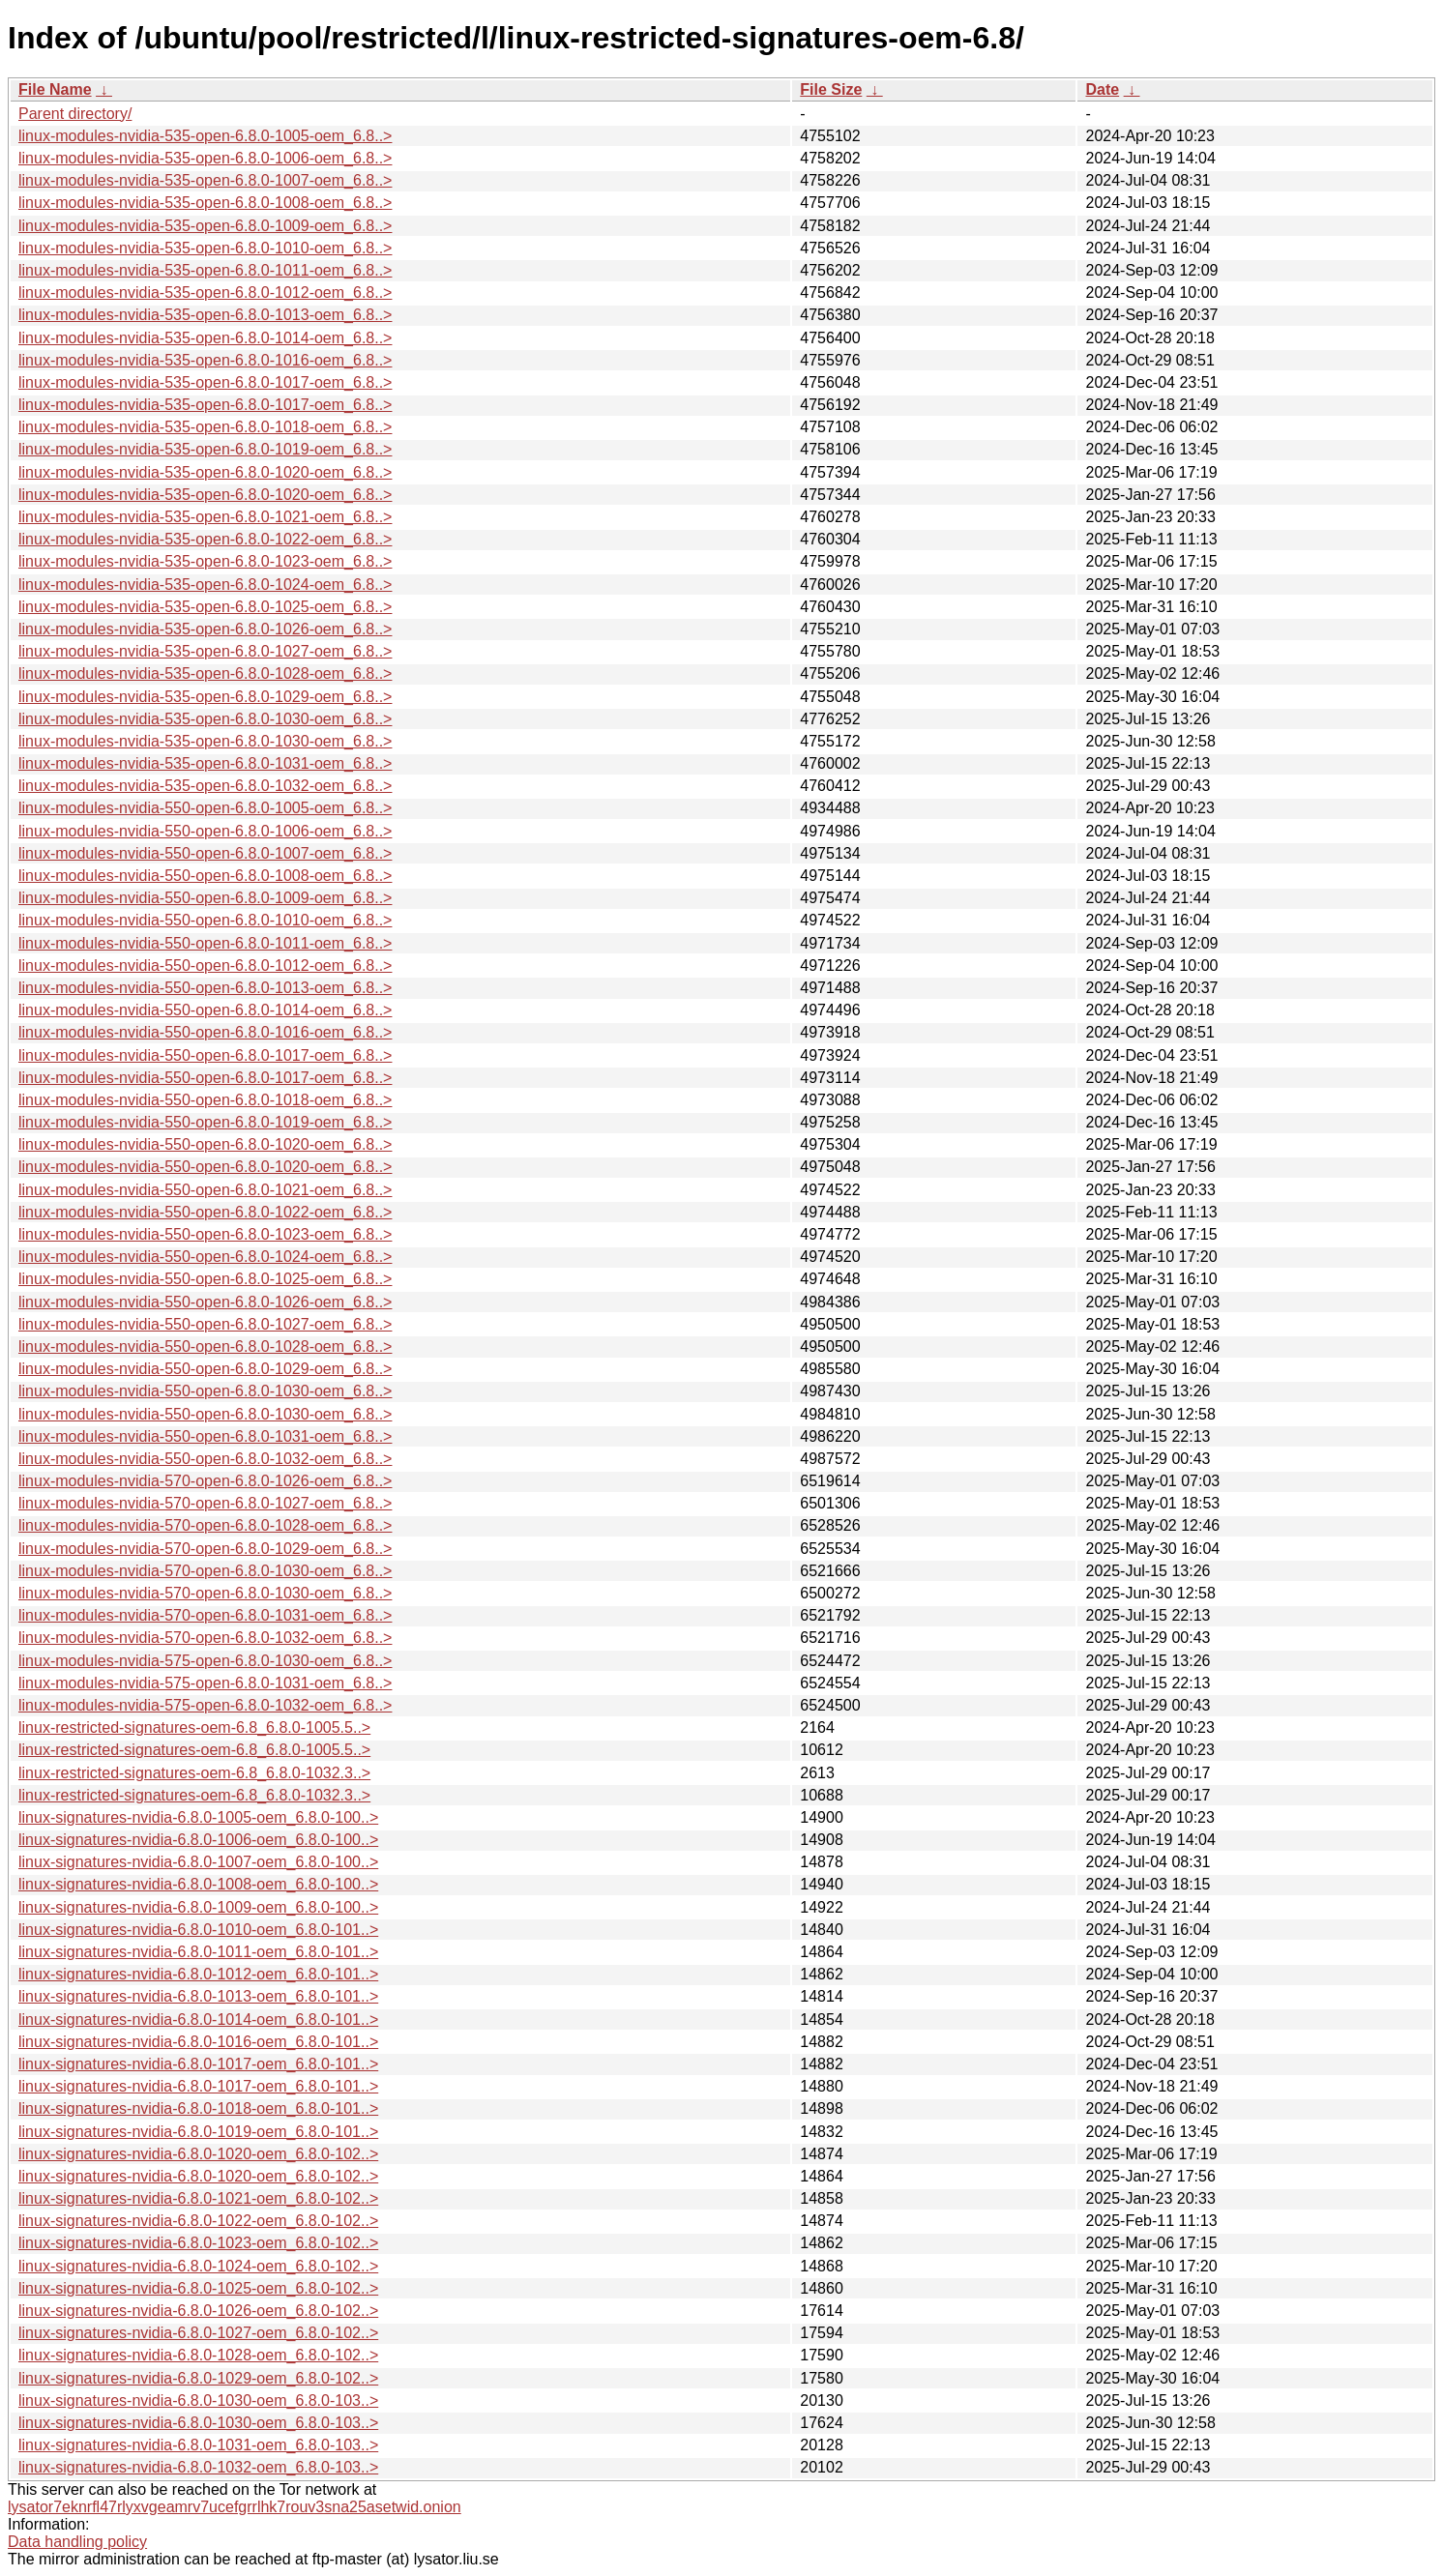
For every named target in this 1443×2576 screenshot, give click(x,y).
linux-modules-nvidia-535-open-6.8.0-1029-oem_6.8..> (205, 696)
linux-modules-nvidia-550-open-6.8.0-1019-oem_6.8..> (205, 1122)
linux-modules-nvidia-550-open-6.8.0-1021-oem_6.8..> (205, 1190)
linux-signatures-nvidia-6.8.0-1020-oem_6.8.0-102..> (198, 2154)
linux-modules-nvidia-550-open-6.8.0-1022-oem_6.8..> (205, 1212)
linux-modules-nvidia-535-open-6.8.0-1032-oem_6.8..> (205, 785)
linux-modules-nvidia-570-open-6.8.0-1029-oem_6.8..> (205, 1548)
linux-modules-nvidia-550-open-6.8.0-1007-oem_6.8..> (205, 853)
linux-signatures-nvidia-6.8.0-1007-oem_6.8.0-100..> (198, 1862)
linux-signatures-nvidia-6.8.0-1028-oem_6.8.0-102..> (198, 2355)
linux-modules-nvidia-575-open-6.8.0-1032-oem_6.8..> (205, 1705)
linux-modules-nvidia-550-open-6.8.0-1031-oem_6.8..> (205, 1436)
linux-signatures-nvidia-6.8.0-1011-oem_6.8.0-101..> (198, 1952)
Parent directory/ (75, 113)
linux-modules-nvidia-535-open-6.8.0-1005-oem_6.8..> (205, 136)
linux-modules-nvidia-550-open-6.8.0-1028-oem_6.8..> (205, 1346)
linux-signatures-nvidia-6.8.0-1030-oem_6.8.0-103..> (198, 2400)
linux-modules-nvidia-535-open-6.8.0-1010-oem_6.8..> (205, 248)
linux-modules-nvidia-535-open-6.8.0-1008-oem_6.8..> (205, 202)
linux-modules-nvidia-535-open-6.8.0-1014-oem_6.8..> (205, 338)
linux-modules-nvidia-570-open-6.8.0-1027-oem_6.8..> (205, 1503)
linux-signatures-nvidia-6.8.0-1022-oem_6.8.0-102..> (198, 2220)
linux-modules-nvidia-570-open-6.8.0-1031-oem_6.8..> (205, 1615)
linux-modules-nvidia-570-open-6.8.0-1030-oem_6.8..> (205, 1571)
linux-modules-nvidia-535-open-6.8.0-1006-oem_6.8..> (205, 158)
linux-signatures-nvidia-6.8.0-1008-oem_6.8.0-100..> (198, 1884)
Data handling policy (77, 2541)
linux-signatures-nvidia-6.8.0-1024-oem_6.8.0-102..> (198, 2266)
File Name (55, 89)
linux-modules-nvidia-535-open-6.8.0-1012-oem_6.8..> (205, 292)
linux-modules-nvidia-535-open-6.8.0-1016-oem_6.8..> (205, 360)
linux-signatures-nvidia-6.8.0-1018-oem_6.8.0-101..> (198, 2108)
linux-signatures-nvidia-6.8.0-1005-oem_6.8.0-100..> (198, 1817)
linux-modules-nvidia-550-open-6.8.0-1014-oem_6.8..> (205, 1010)
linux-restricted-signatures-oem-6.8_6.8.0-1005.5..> (194, 1727)
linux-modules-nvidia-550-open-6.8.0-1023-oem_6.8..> (205, 1234)
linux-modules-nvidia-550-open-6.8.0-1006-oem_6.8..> (205, 831)
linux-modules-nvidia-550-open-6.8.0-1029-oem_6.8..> (205, 1369)
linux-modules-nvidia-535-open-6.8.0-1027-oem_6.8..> (205, 651)
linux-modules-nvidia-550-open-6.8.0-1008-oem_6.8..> (205, 875)
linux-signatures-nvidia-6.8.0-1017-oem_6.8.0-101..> (198, 2064)
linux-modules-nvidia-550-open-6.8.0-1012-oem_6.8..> (205, 965)
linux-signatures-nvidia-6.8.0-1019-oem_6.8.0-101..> (198, 2131)
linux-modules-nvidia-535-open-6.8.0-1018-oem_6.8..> (205, 427)
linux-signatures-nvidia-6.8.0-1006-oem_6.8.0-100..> (198, 1839)
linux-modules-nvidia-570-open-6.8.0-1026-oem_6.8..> (205, 1481)
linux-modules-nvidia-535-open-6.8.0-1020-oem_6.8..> (205, 472)
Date (1102, 89)
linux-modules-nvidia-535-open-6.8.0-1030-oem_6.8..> (205, 719)
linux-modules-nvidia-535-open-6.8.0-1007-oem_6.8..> (205, 180)
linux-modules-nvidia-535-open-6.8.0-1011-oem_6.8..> (205, 270)
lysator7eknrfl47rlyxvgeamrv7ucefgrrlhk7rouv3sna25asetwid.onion (234, 2507)
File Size (831, 89)
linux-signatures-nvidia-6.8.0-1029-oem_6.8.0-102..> (198, 2378)
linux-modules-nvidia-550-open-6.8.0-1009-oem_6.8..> (205, 898)
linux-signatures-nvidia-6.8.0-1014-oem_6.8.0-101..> (198, 2019)
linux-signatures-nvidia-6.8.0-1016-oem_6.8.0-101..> (198, 2042)
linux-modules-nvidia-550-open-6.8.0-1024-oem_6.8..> (205, 1256)
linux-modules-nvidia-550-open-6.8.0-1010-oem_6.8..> (205, 920)
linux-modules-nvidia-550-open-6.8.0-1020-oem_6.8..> (205, 1144)
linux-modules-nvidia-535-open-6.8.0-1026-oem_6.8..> (205, 629)
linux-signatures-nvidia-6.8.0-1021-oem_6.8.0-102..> (198, 2198)
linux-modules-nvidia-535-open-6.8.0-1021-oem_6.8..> (205, 517)
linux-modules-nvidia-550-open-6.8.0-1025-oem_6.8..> (205, 1279)
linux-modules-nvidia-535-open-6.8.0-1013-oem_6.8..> (205, 315)
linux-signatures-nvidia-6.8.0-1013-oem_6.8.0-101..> (198, 1996)
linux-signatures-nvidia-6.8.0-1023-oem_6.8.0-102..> (198, 2243)
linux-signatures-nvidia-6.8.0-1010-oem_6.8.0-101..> (198, 1929)
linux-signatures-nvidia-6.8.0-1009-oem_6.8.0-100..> (198, 1907)
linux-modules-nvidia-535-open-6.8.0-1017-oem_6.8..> (205, 382)
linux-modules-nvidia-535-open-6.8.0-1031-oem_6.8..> (205, 763)
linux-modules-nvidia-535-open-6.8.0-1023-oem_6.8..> (205, 561)
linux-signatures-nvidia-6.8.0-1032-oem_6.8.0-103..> (198, 2467)
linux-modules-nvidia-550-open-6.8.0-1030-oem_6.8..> (205, 1391)
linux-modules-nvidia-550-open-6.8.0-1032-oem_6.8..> (205, 1458)
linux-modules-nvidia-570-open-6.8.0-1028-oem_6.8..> (205, 1525)
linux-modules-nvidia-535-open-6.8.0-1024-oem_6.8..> (205, 584)
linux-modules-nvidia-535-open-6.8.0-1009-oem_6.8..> (205, 226)
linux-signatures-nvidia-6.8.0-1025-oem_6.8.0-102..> (198, 2288)
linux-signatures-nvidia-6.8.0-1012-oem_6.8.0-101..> (198, 1974)
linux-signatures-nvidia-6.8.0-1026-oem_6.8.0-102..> (198, 2310)
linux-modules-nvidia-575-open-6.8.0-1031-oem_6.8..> (205, 1683)
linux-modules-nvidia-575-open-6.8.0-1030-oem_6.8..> (205, 1661)
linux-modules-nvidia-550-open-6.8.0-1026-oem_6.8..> (205, 1302)
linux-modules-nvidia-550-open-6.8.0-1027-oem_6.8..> (205, 1324)
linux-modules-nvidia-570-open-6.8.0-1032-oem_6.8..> (205, 1637)
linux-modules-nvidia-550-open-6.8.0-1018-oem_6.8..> (205, 1100)
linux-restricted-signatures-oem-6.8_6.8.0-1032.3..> (194, 1773)
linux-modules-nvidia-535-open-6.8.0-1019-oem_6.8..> (205, 449)
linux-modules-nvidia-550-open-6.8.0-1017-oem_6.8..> (205, 1055)
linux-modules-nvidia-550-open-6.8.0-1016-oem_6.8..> (205, 1032)
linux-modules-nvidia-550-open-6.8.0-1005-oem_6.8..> (205, 808)
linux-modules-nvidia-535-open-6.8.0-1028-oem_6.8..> (205, 673)
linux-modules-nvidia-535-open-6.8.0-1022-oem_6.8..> (205, 539)
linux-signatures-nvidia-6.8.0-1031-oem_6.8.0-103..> (198, 2445)
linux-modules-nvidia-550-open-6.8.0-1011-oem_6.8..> (205, 943)
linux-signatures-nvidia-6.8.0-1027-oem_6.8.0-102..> (198, 2333)
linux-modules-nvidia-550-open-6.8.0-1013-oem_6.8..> (205, 988)
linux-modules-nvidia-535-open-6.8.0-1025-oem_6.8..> (205, 607)
